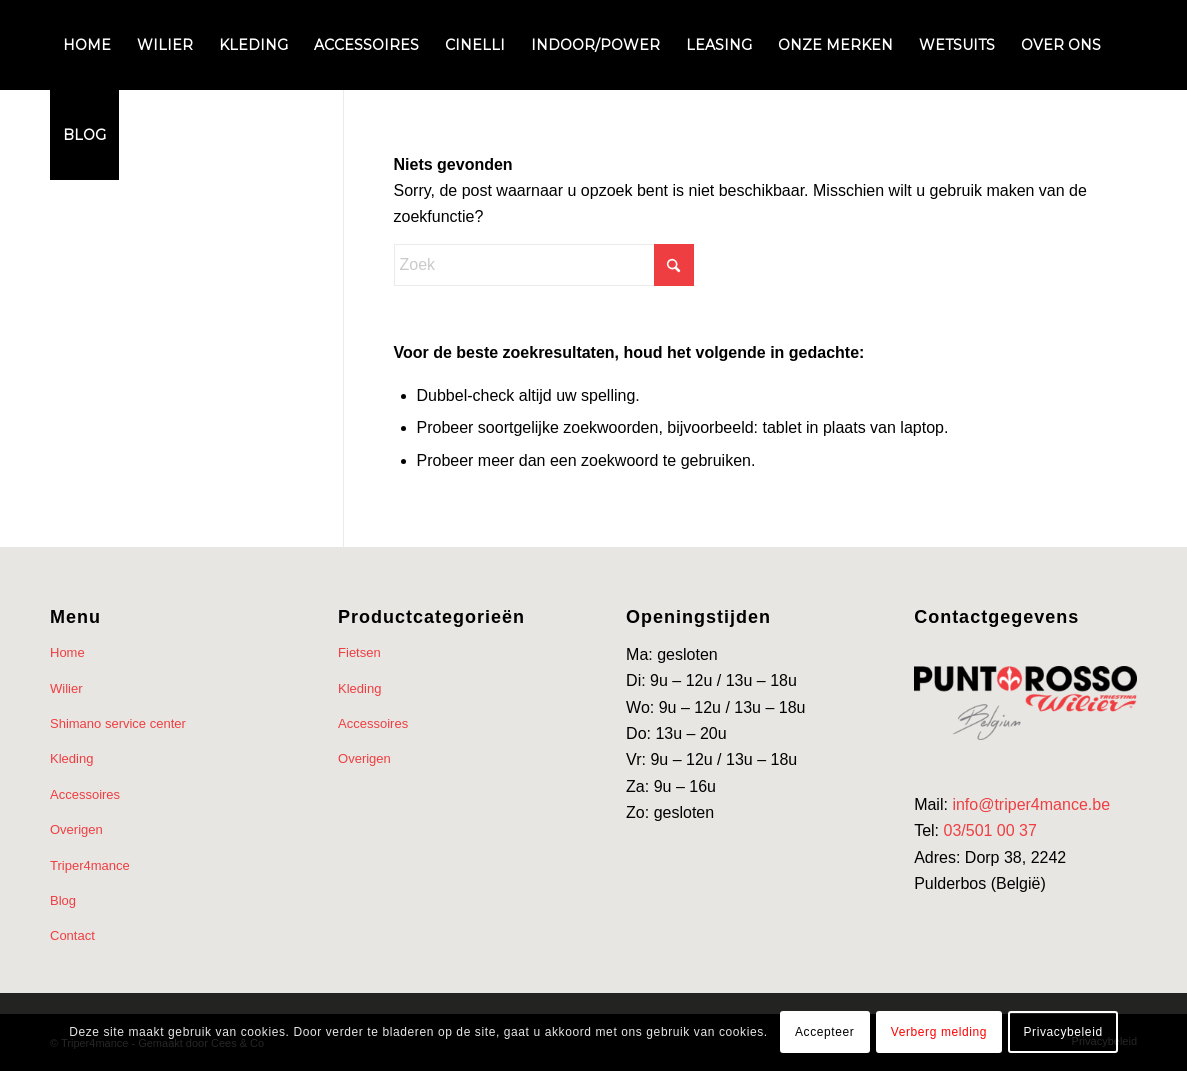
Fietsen (359, 652)
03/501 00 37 (989, 830)
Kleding (71, 758)
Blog (63, 900)
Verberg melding (939, 1032)
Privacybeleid (1063, 1032)
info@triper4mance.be (1031, 804)
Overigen (76, 829)
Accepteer (824, 1032)
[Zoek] (544, 265)
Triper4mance (90, 865)
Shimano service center (118, 723)
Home (67, 652)
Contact (72, 935)
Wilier (66, 688)
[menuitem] (87, 45)
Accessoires (85, 794)
